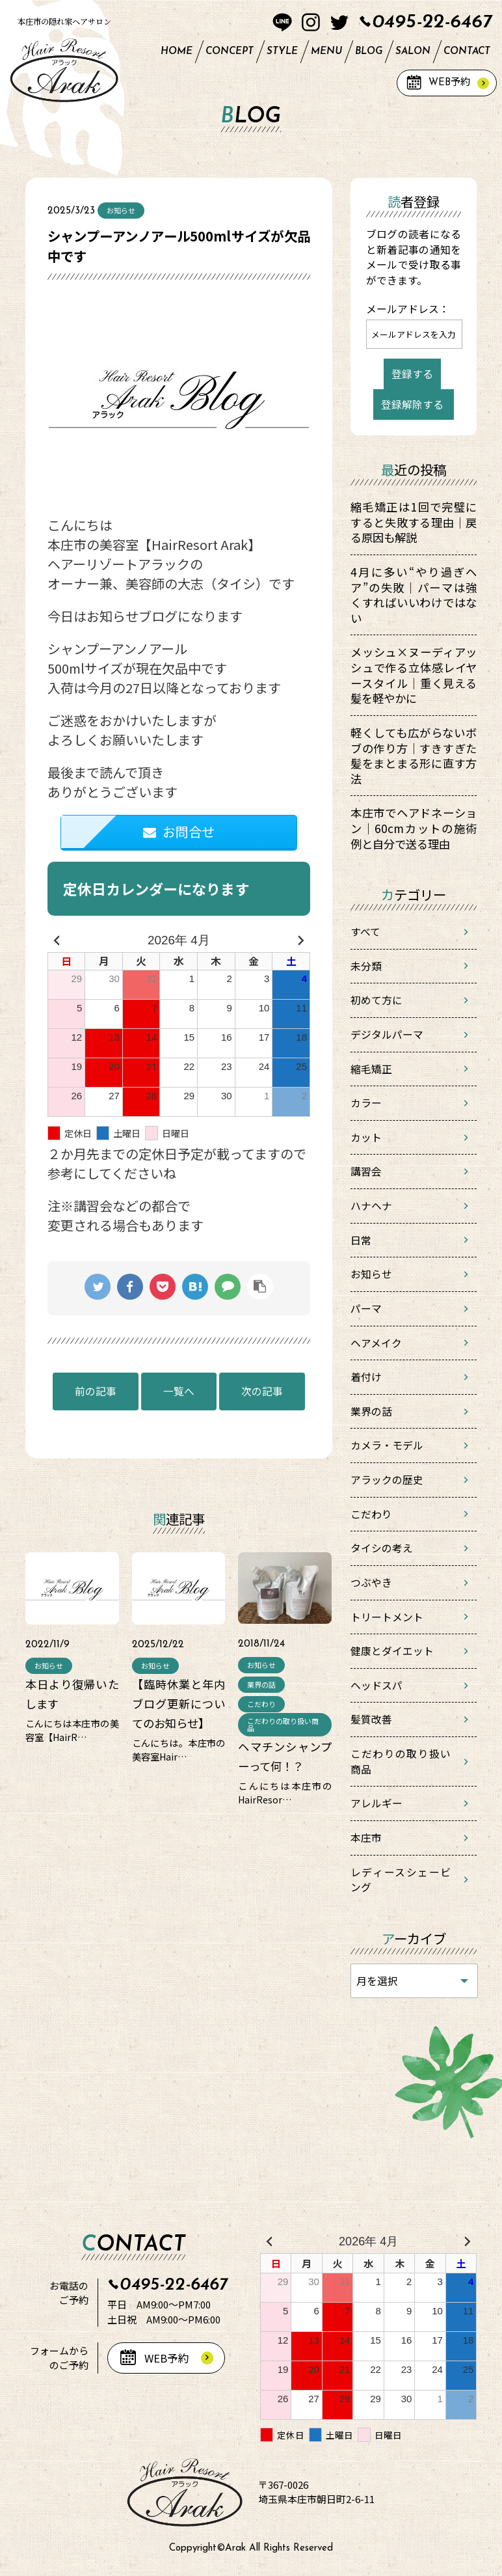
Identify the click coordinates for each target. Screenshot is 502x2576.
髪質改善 (371, 1719)
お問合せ (179, 831)
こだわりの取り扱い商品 (400, 1761)
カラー (366, 1102)
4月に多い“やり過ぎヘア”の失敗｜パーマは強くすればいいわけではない (413, 595)
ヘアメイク (376, 1343)
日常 (360, 1240)
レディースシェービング (400, 1880)
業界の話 (371, 1411)
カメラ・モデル (386, 1445)
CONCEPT (229, 52)
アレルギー (376, 1803)
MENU (326, 52)
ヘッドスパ (376, 1685)
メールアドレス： (407, 308)
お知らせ (371, 1274)
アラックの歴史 (386, 1479)
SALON (412, 52)
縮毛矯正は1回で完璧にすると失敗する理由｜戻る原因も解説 (413, 522)
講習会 (366, 1171)
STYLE (282, 52)
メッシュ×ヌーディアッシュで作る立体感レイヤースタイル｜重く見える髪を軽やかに (413, 675)
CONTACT (466, 52)
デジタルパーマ (386, 1034)
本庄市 (366, 1837)
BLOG (368, 52)
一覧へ (178, 1391)
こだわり (371, 1514)
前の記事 (95, 1391)
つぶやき (371, 1582)
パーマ (366, 1308)
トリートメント (386, 1617)
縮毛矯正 (371, 1069)
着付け (366, 1376)
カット (366, 1137)
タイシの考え (381, 1548)
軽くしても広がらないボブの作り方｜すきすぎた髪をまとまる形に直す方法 (413, 755)
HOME (176, 52)
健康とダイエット (392, 1650)
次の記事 (262, 1391)
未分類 (366, 966)
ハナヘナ (371, 1205)
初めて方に (376, 1000)
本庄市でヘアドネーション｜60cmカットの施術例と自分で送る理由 (413, 827)
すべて (365, 931)
